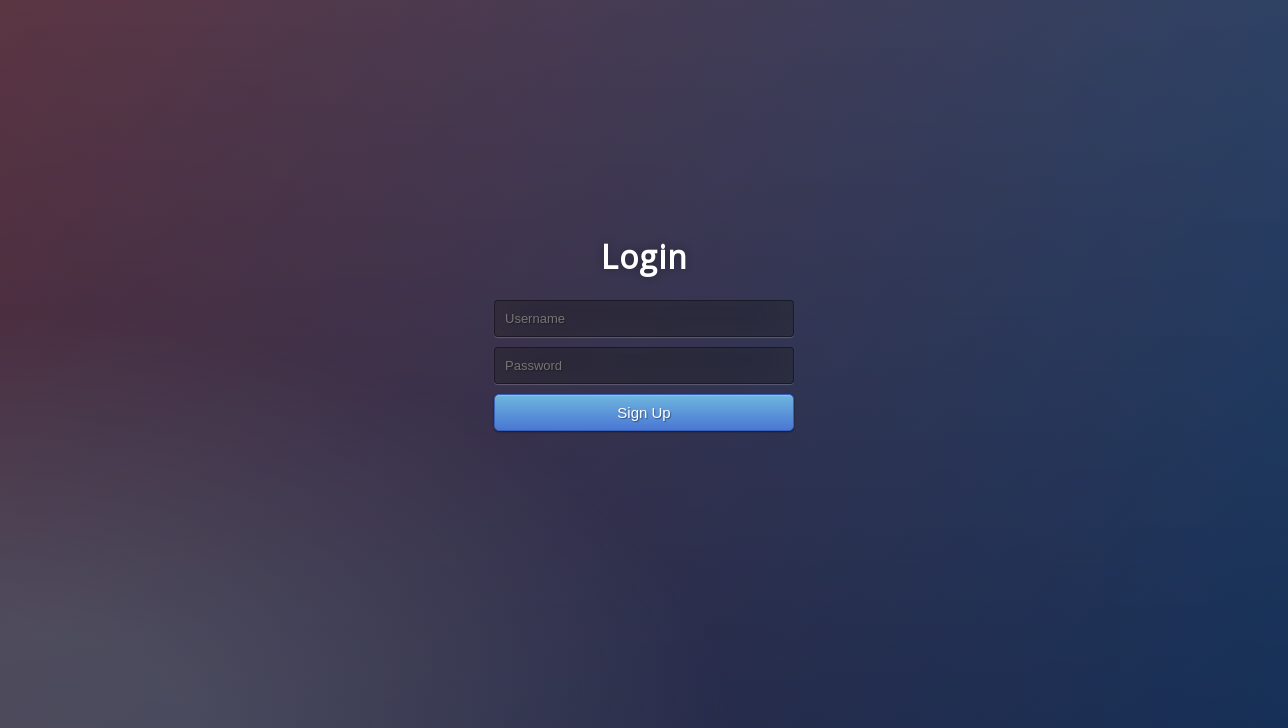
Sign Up (643, 412)
